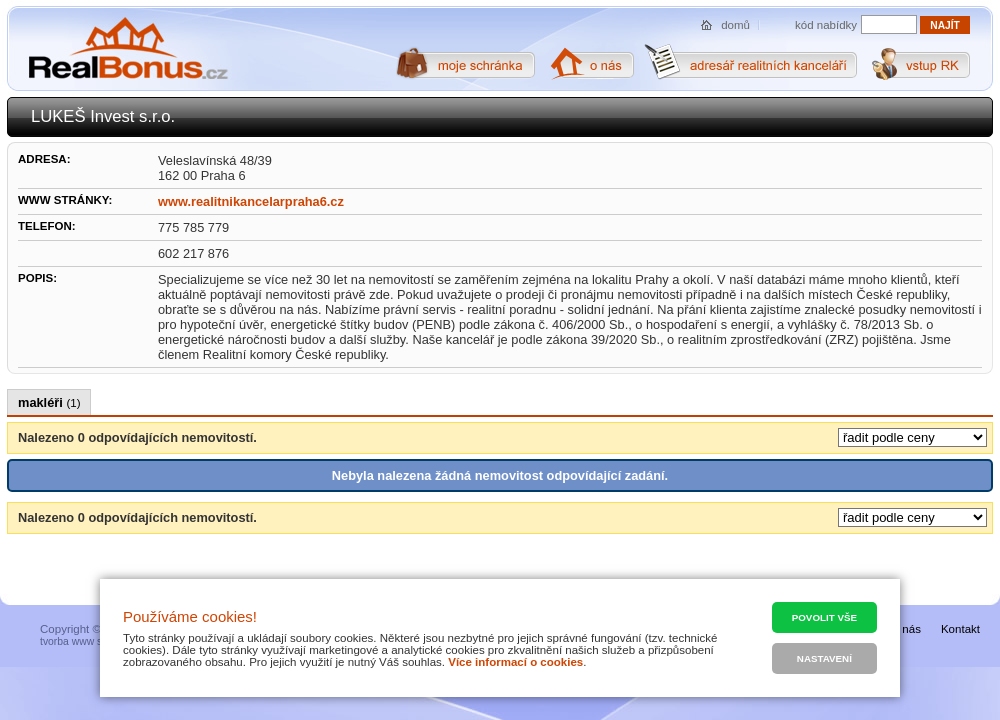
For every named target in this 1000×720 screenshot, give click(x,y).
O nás (905, 629)
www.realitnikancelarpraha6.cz (251, 201)
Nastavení (824, 658)
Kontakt (960, 629)
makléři (49, 402)
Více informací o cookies (515, 662)
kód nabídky (826, 25)
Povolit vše (824, 617)
